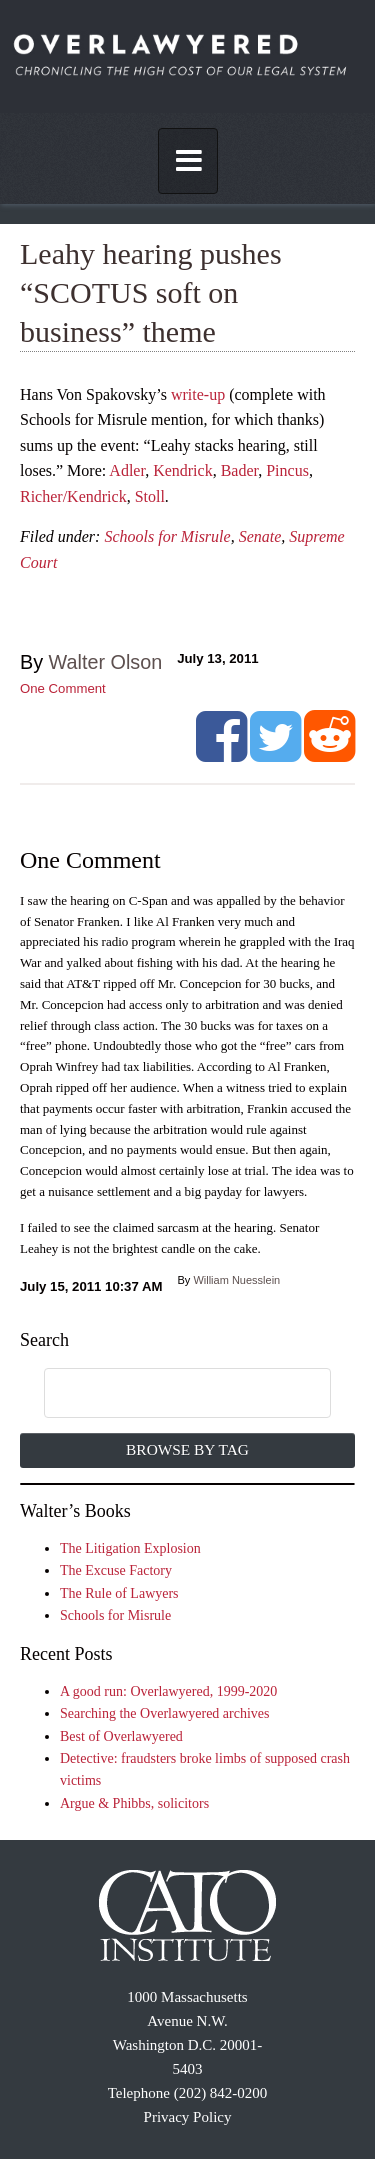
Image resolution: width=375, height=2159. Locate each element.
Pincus (287, 470)
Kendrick (183, 470)
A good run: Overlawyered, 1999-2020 (168, 1691)
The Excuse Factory (116, 1570)
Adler (127, 470)
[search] (167, 1394)
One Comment (63, 688)
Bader (240, 470)
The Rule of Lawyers (119, 1593)
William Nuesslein (236, 1280)
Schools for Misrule (167, 536)
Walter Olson (106, 662)
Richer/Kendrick (73, 496)
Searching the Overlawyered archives (165, 1713)
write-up (198, 394)
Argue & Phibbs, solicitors (134, 1803)
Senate (260, 536)
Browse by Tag (187, 1449)
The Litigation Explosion (130, 1548)
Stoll (150, 496)
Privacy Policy (188, 2117)
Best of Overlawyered (121, 1736)
